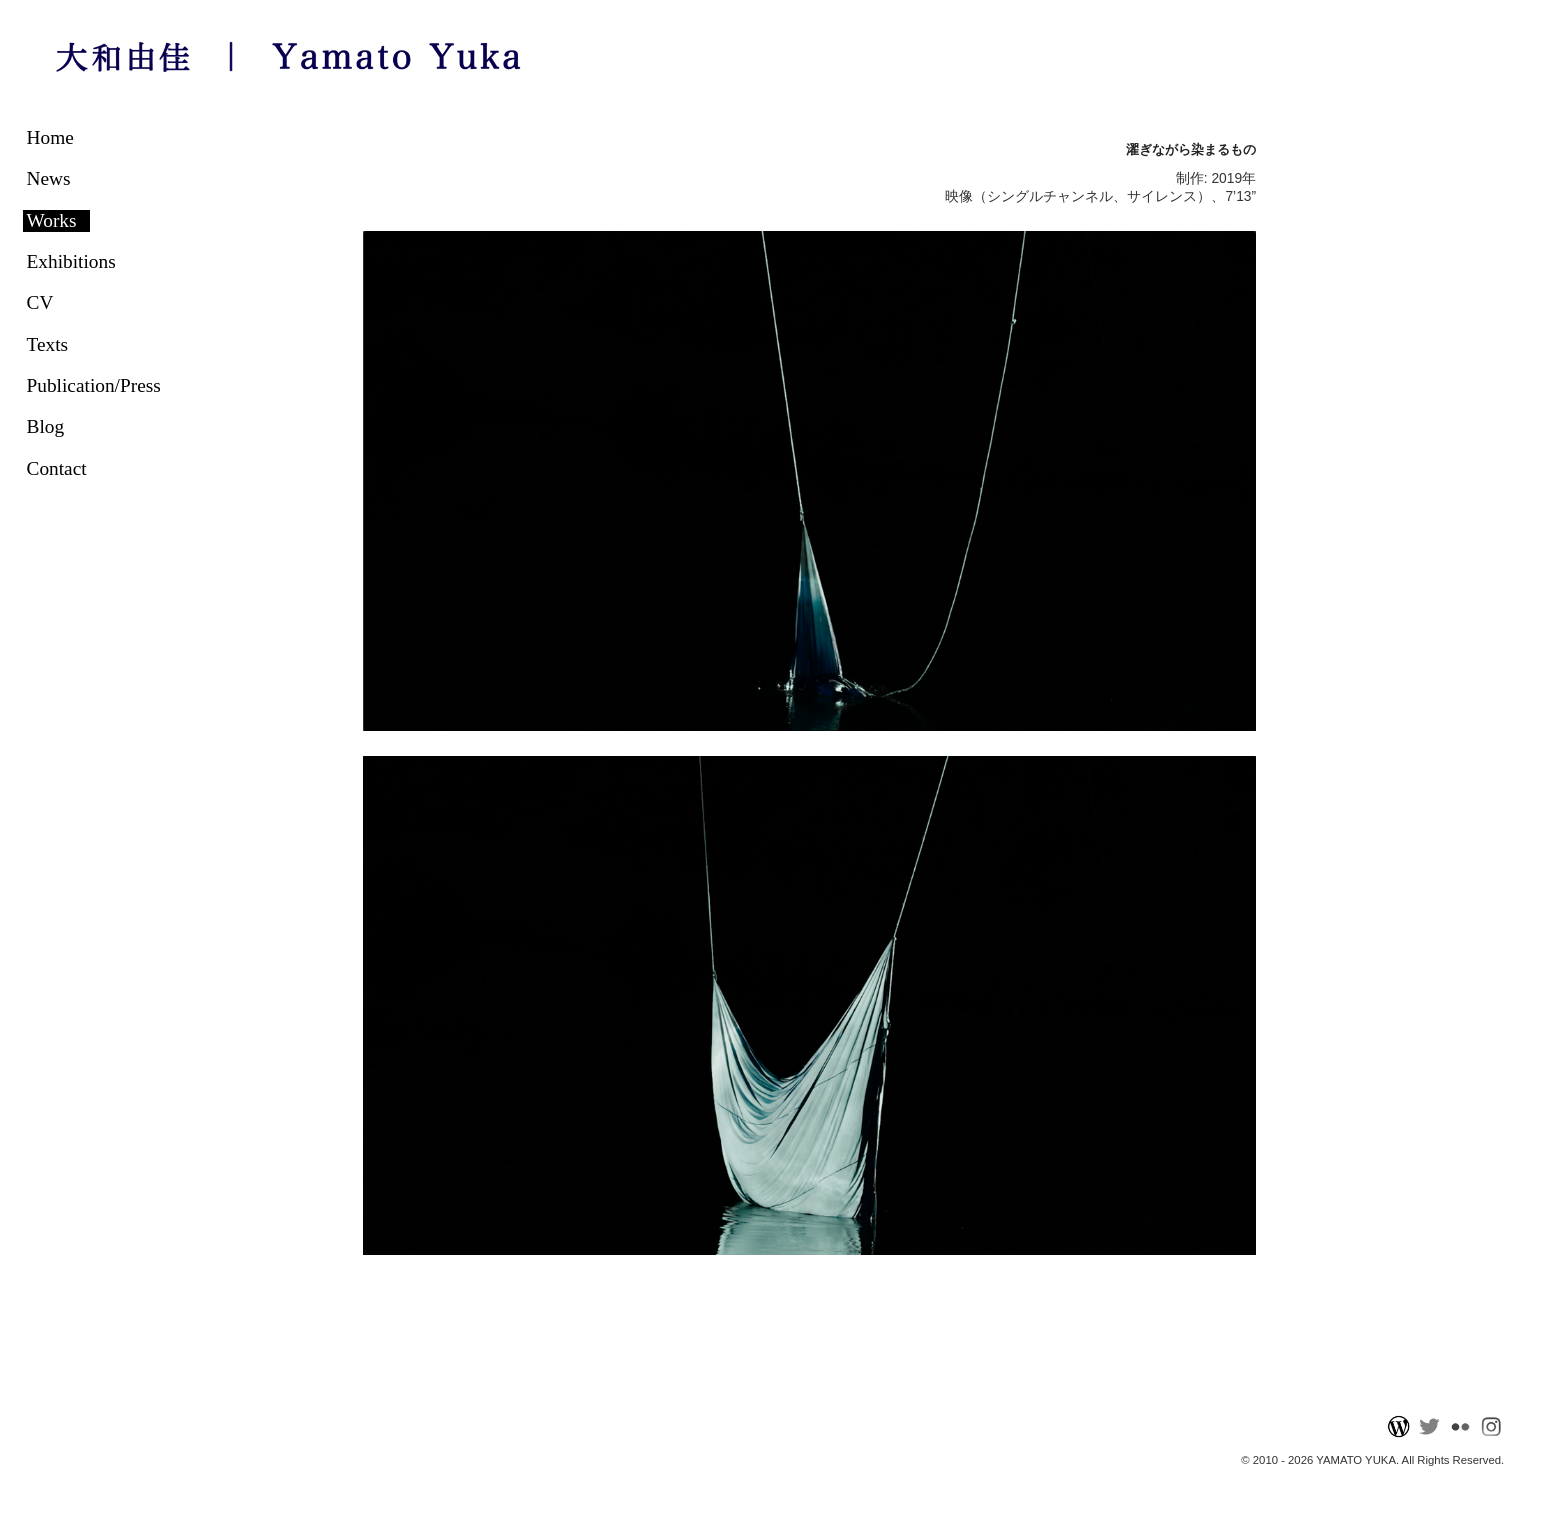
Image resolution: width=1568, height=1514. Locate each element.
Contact (57, 468)
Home (50, 137)
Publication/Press (94, 385)
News (49, 178)
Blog (46, 426)
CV (40, 302)
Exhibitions (71, 261)
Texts (48, 344)
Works (52, 220)
